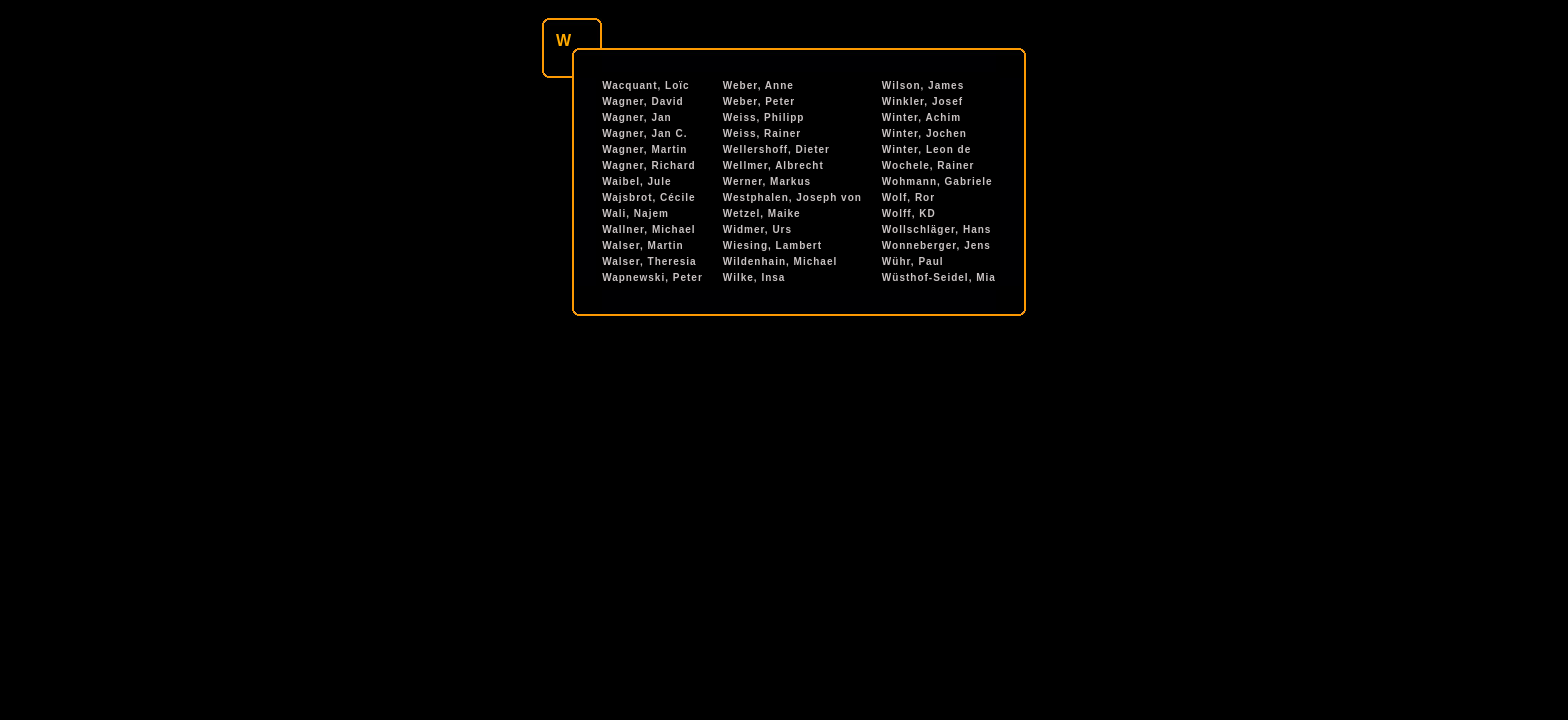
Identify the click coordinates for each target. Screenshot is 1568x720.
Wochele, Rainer (928, 165)
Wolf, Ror (908, 197)
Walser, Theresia (649, 261)
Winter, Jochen (924, 133)
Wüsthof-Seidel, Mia (939, 277)
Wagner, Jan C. (644, 133)
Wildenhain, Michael (780, 261)
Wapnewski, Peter (652, 277)
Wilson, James (923, 85)
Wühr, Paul (913, 261)
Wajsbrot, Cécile (648, 197)
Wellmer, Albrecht (773, 165)
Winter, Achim (921, 117)
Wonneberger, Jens (936, 245)
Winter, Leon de (926, 149)
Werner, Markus (767, 181)
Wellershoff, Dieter (776, 149)
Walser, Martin (642, 245)
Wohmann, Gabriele (937, 181)
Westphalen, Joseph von (792, 197)
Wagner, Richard (649, 165)
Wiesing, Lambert (772, 245)
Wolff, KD (909, 213)
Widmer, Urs (757, 229)
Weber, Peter (759, 101)
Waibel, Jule (636, 181)
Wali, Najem (635, 213)
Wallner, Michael (648, 229)
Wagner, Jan (637, 117)
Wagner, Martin (644, 149)
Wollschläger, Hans (937, 229)
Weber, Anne (758, 85)
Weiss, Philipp (764, 117)
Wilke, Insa (754, 277)
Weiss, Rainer (762, 133)
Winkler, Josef (922, 101)
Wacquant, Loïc (646, 85)
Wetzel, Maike (762, 213)
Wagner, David (643, 101)
